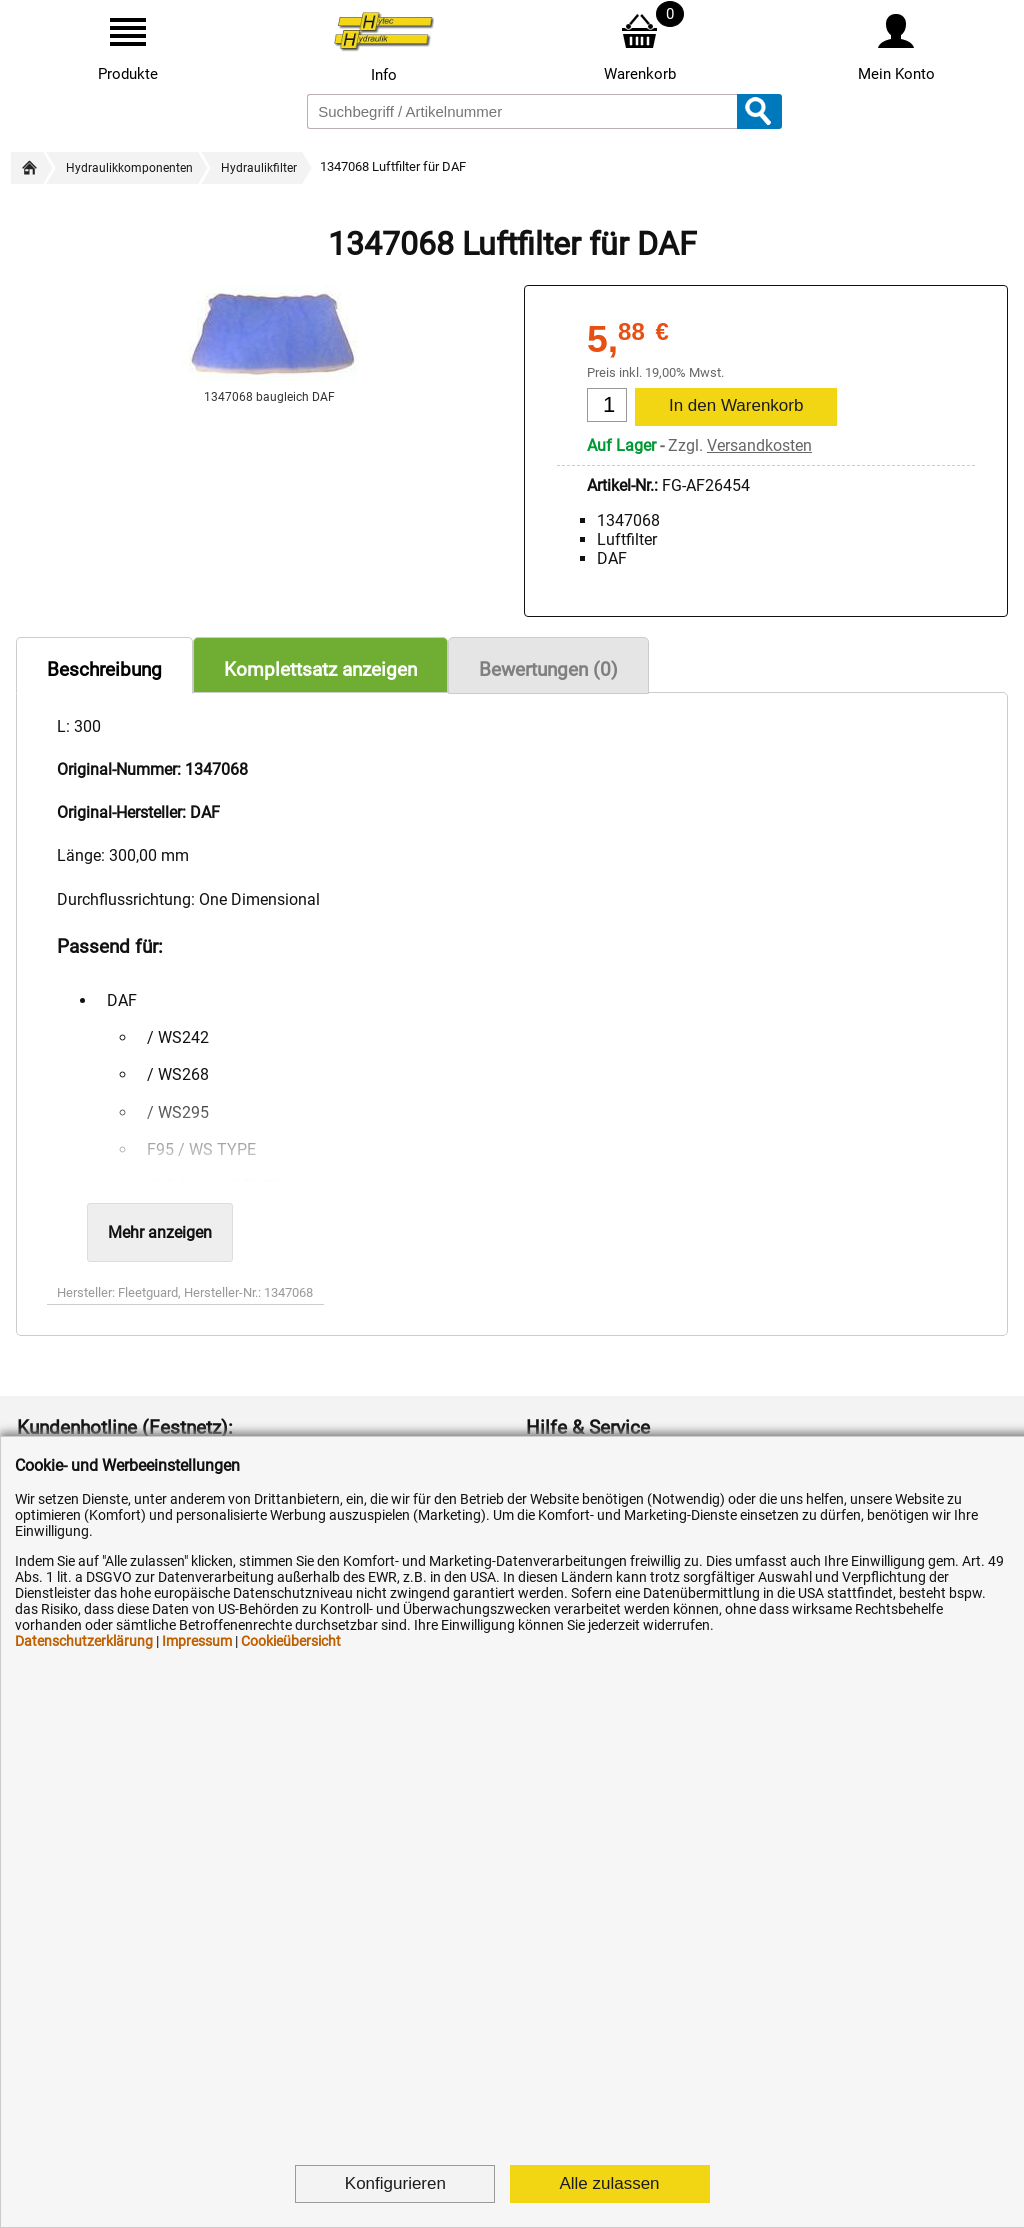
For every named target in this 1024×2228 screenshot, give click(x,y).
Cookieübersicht (291, 1641)
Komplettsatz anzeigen (320, 669)
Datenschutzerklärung (84, 1641)
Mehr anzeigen (160, 1232)
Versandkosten (759, 445)
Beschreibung (104, 669)
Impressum (197, 1641)
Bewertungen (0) (548, 669)
